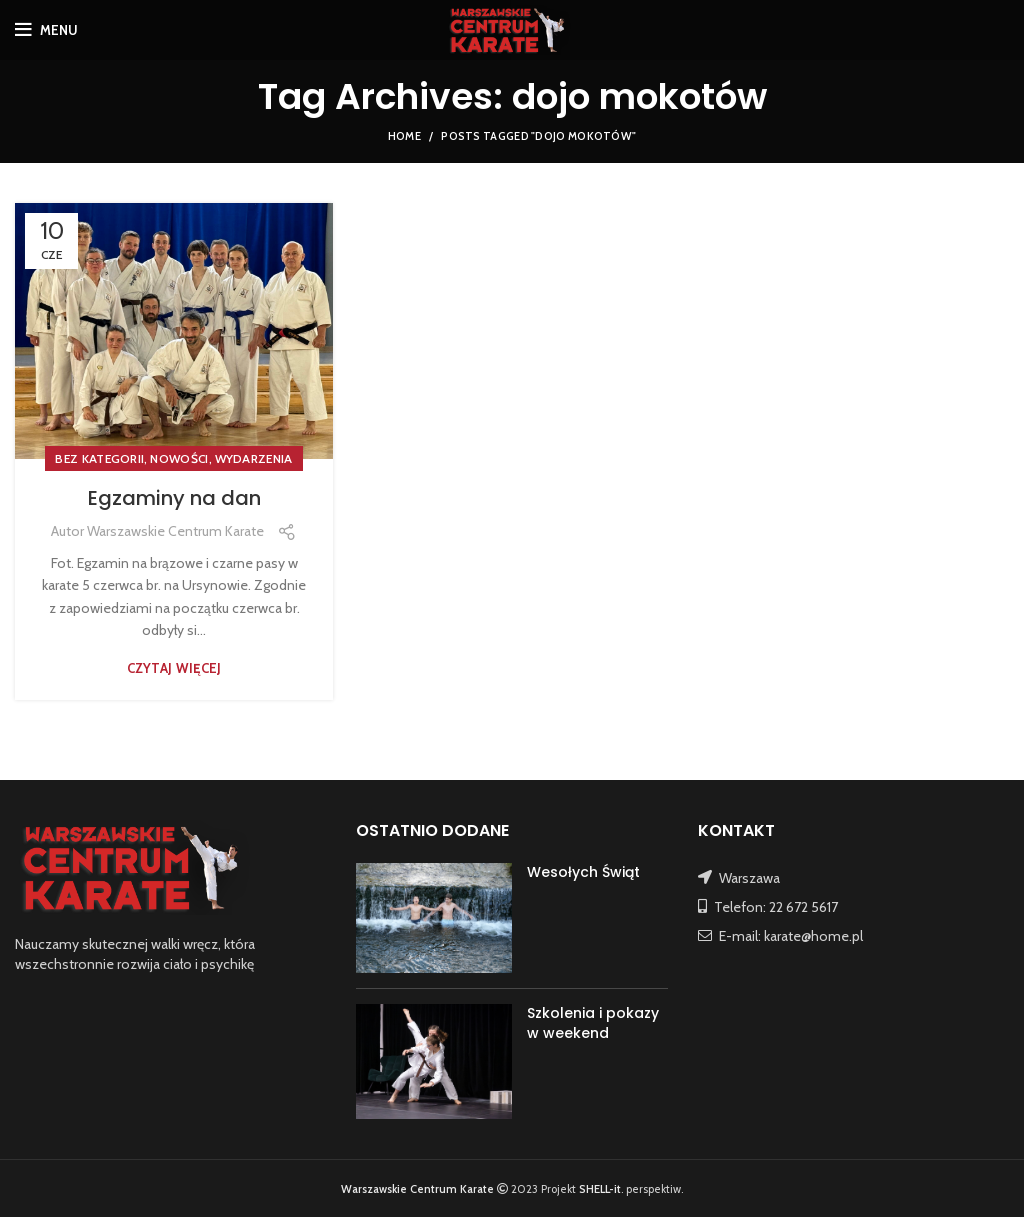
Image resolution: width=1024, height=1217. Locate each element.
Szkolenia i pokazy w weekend (593, 1023)
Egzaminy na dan (174, 498)
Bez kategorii (99, 458)
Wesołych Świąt (583, 872)
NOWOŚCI (179, 458)
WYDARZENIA (254, 458)
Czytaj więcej (174, 668)
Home (404, 136)
